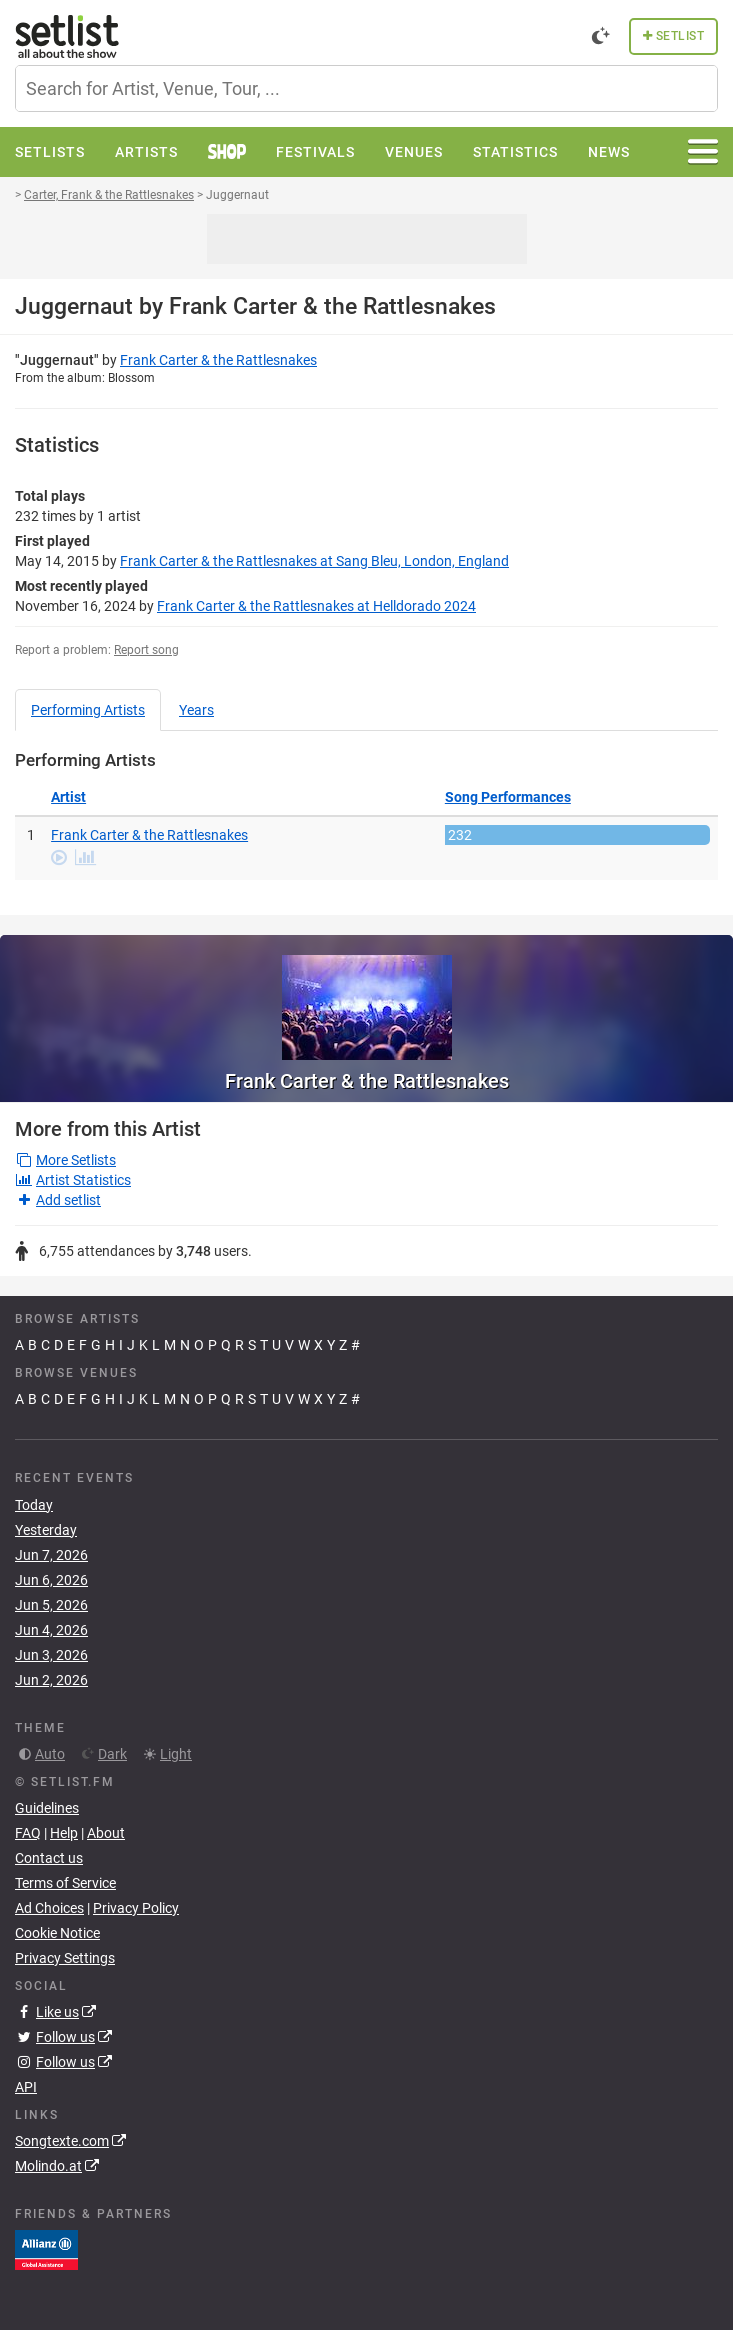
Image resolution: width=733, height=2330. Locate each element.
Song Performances (508, 797)
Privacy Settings (65, 1958)
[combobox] (366, 88)
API (26, 2087)
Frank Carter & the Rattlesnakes (218, 360)
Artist (68, 797)
